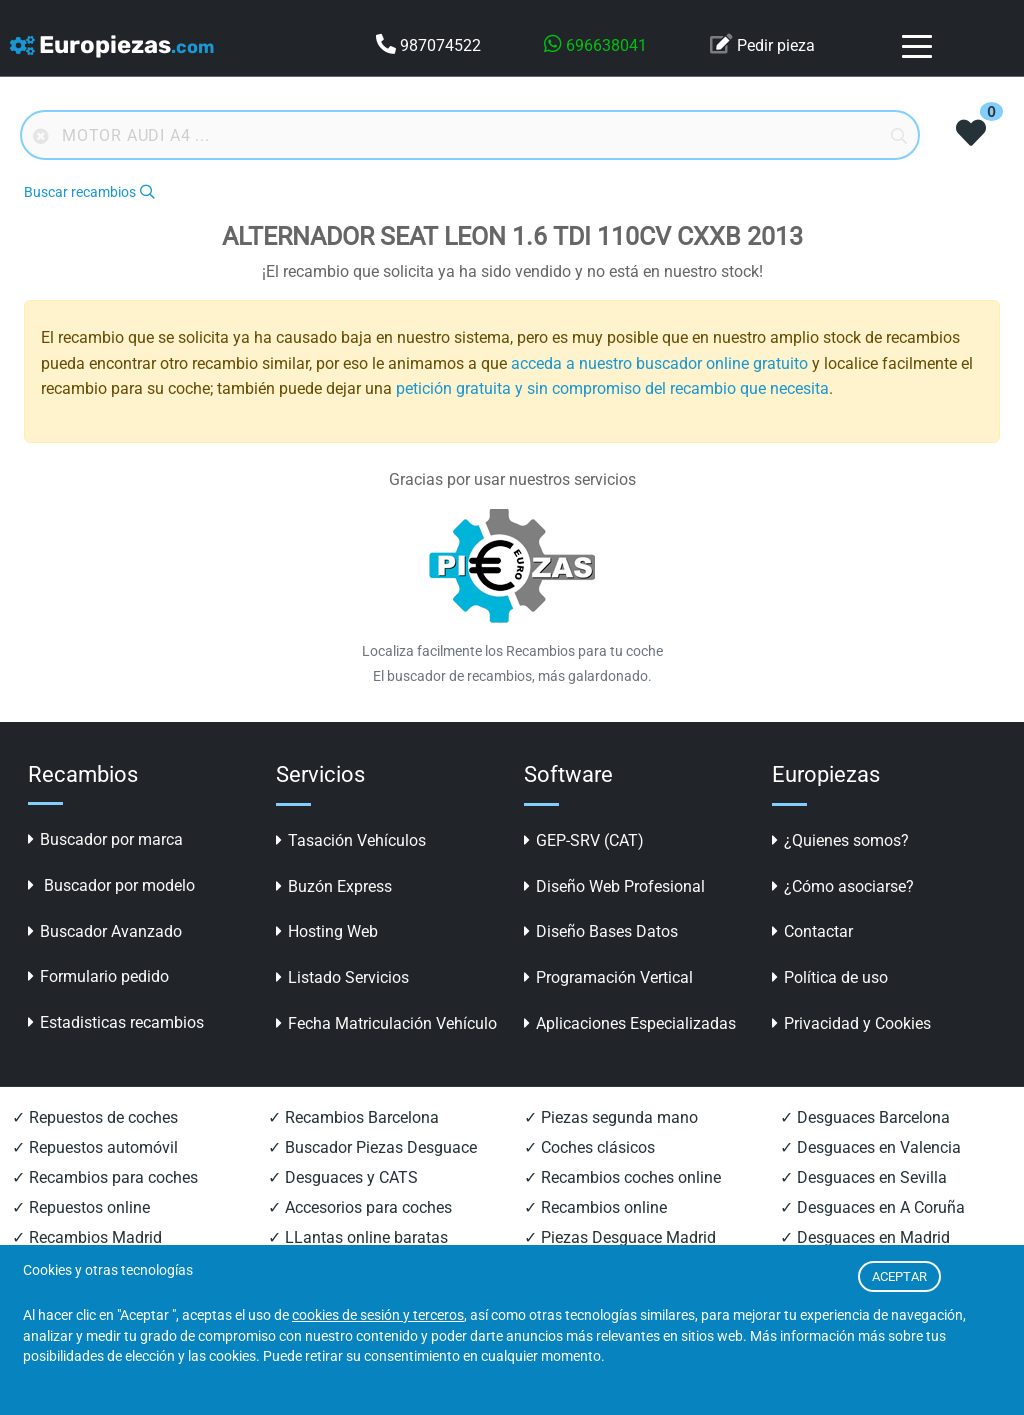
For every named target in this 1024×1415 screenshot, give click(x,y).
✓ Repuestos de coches (95, 1117)
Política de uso (830, 977)
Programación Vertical (608, 977)
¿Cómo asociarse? (843, 886)
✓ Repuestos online (81, 1207)
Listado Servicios (342, 977)
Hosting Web (327, 931)
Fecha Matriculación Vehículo (386, 1023)
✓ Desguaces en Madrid (865, 1237)
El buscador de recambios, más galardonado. (512, 676)
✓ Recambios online (595, 1207)
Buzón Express (334, 886)
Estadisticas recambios (116, 1022)
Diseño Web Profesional (614, 886)
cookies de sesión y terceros (378, 1315)
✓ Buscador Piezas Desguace (372, 1147)
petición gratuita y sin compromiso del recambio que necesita (612, 388)
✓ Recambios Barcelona (353, 1117)
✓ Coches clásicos (589, 1147)
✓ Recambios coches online (622, 1177)
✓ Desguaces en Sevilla (863, 1177)
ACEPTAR (899, 1276)
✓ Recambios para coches (105, 1177)
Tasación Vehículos (351, 840)
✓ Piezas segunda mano (611, 1117)
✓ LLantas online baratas (358, 1237)
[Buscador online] (470, 135)
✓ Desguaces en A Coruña (872, 1207)
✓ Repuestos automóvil (95, 1147)
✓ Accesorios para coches (360, 1207)
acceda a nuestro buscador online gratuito (659, 363)
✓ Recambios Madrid (87, 1237)
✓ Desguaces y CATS (343, 1177)
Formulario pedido (98, 976)
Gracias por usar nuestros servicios (512, 479)
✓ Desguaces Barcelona (865, 1117)
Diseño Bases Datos (601, 931)
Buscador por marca (105, 839)
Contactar (812, 931)
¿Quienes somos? (840, 840)
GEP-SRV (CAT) (584, 840)
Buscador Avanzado (105, 931)
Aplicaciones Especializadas (630, 1023)
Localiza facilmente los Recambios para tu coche (512, 651)
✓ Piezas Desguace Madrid (620, 1237)
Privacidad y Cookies (851, 1023)
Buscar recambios (89, 192)
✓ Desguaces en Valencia (870, 1147)
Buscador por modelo (111, 885)
